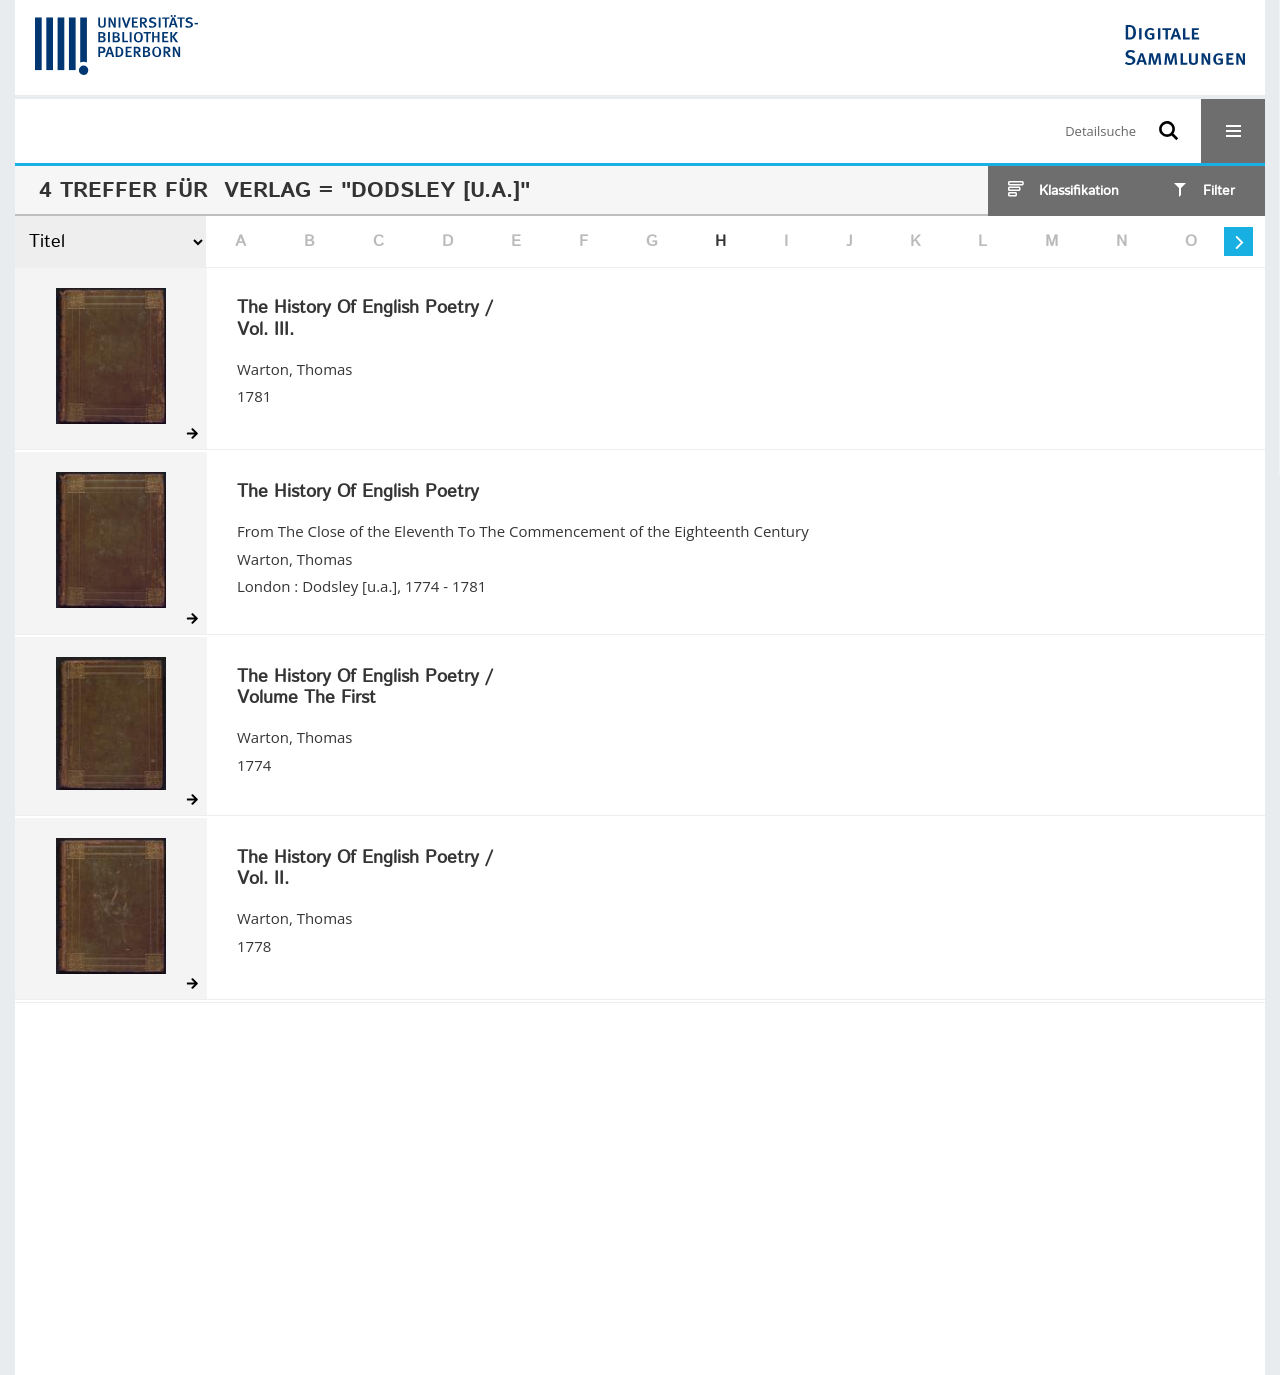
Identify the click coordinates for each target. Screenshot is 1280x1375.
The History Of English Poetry (358, 493)
